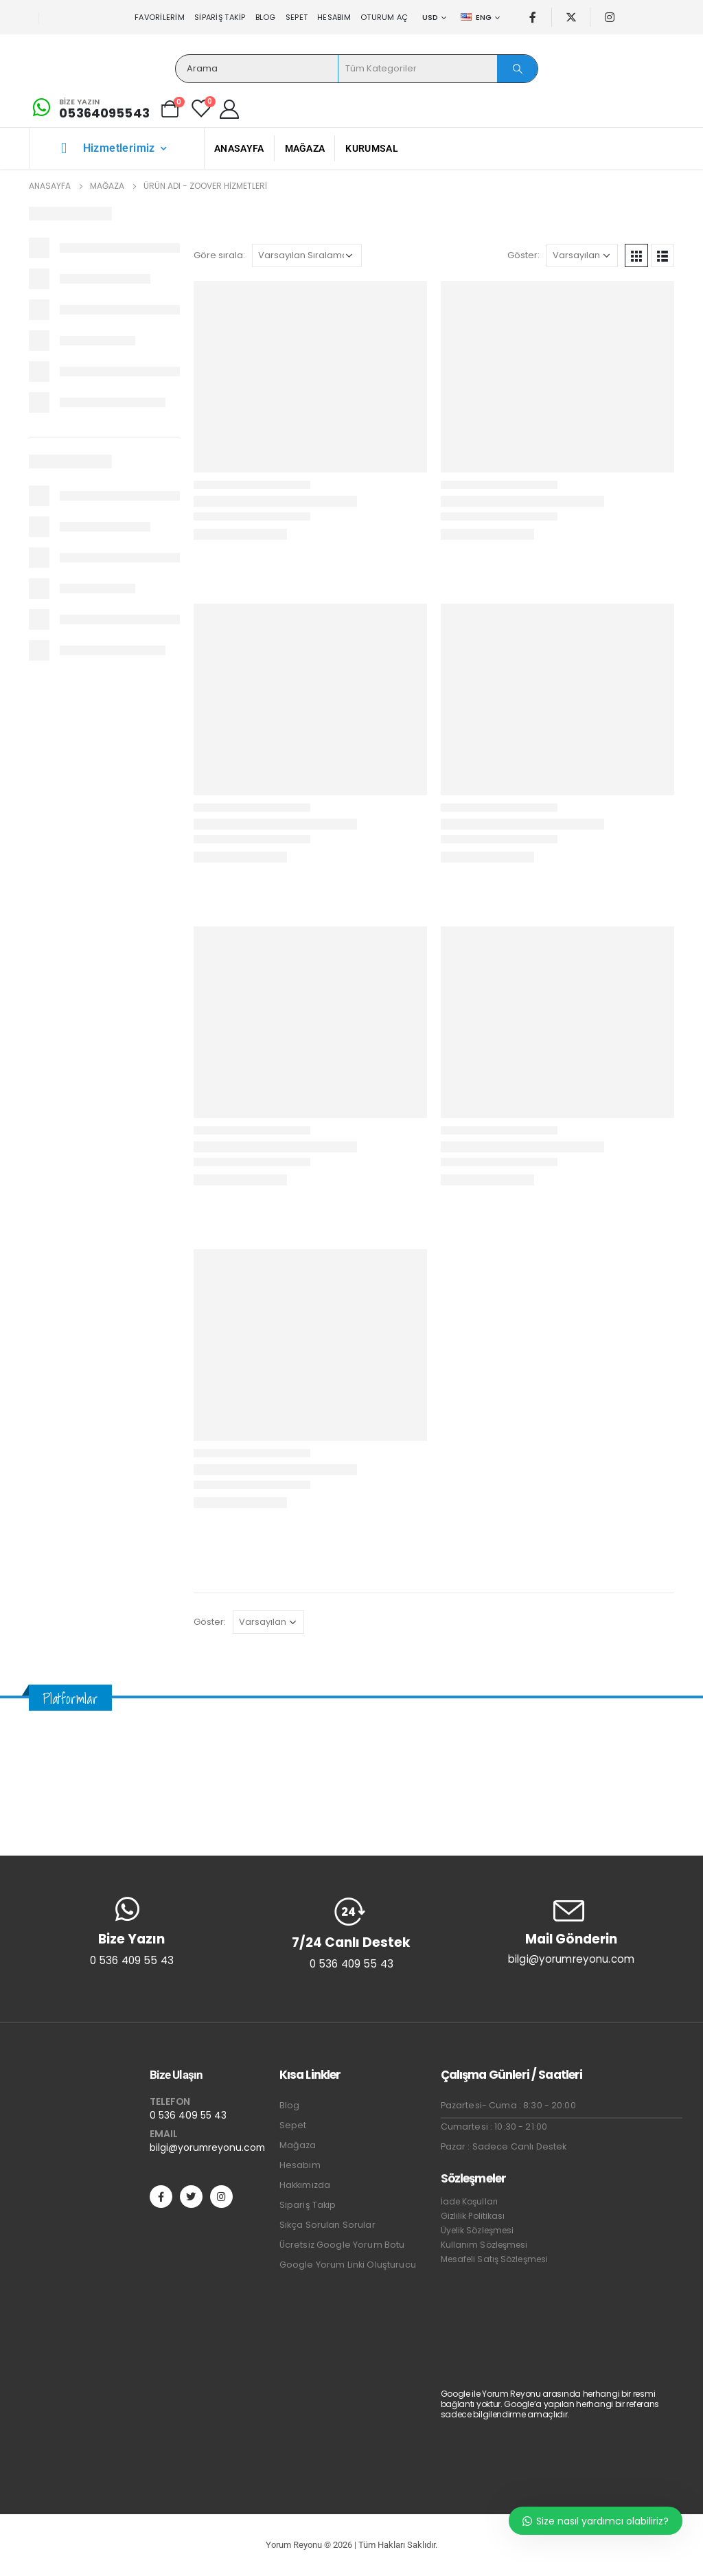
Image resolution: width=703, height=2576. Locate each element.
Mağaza (305, 148)
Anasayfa (239, 148)
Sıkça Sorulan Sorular (327, 2225)
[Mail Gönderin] (571, 1930)
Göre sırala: (219, 255)
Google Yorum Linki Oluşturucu (347, 2264)
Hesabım (334, 17)
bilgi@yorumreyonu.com (207, 2147)
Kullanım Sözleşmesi (484, 2244)
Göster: (523, 255)
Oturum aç (384, 17)
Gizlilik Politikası (473, 2216)
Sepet (297, 17)
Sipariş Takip (220, 17)
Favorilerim (160, 17)
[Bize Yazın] (89, 108)
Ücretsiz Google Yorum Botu (342, 2244)
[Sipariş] (307, 255)
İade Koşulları (469, 2201)
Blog (265, 17)
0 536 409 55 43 (188, 2115)
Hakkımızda (304, 2185)
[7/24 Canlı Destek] (351, 1933)
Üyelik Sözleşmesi (477, 2230)
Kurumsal (371, 148)
